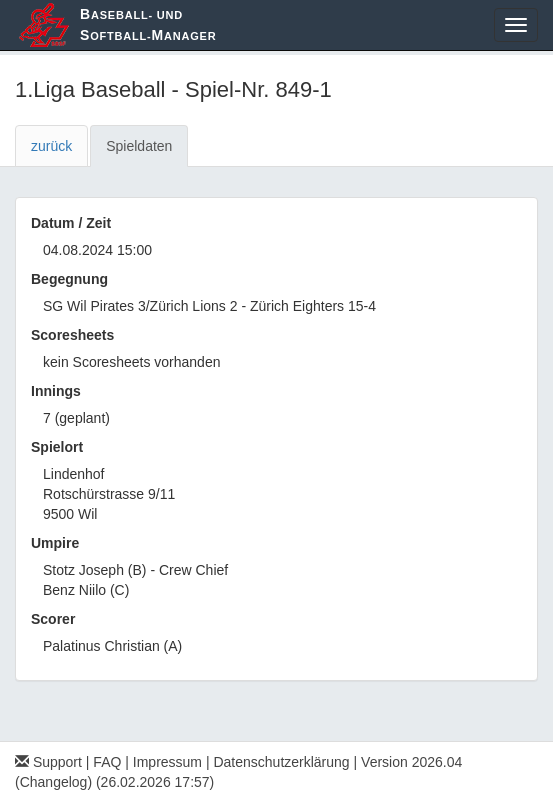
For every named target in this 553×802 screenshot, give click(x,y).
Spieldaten (139, 146)
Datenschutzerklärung (281, 762)
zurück (51, 146)
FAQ (107, 762)
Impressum (167, 762)
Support (48, 762)
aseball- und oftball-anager (148, 24)
